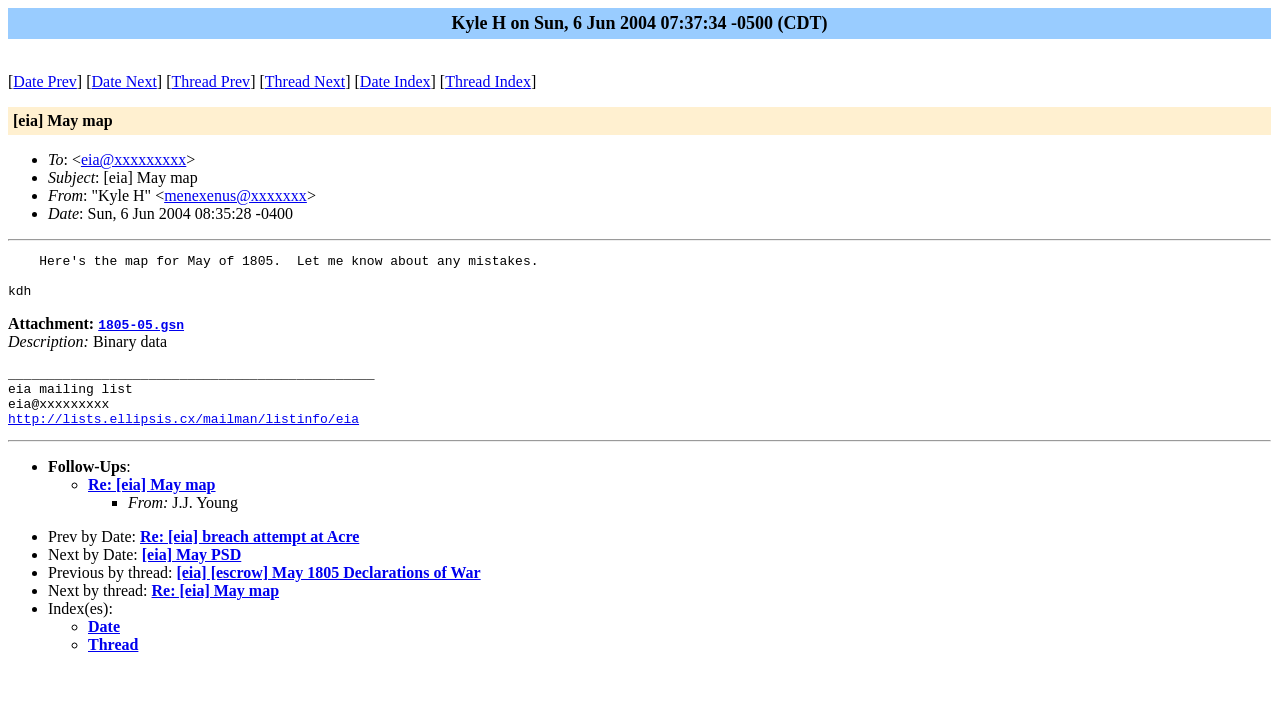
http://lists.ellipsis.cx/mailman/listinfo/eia (183, 439)
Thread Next (305, 81)
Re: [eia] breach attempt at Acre (249, 557)
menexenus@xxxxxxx (235, 195)
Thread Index (488, 81)
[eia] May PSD (192, 575)
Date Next (124, 81)
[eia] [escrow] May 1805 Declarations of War (328, 593)
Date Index (395, 81)
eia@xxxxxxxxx (133, 159)
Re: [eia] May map (152, 505)
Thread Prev (210, 81)
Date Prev (45, 81)
